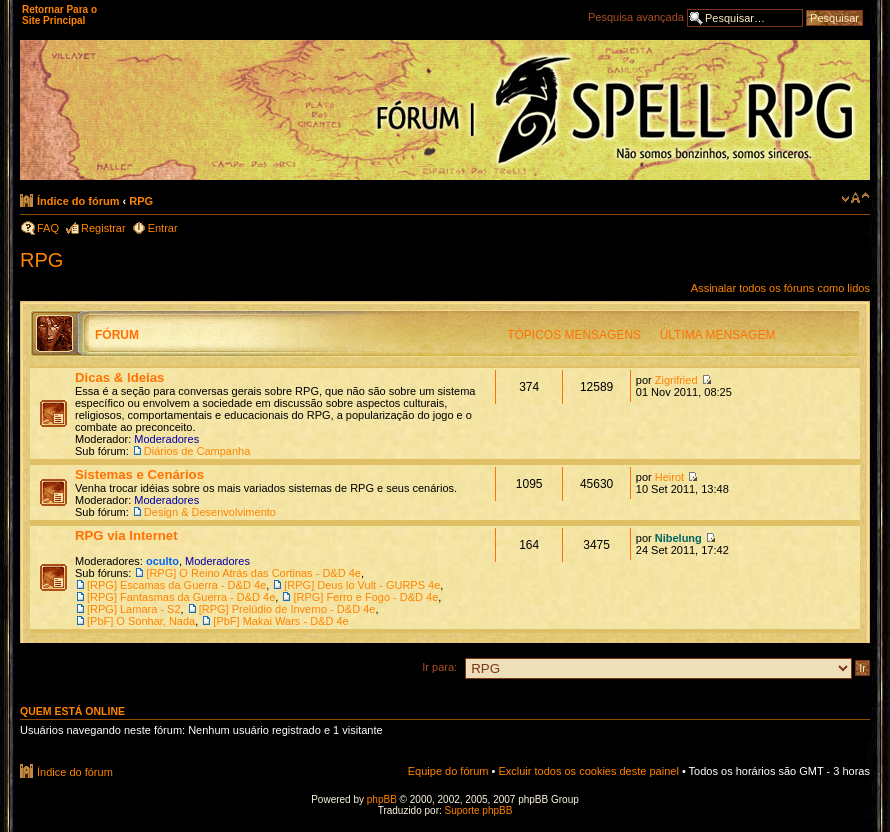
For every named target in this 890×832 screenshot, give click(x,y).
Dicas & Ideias (119, 377)
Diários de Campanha (197, 451)
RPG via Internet (126, 535)
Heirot (669, 477)
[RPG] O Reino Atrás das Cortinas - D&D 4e (253, 573)
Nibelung (678, 538)
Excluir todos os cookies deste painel (588, 771)
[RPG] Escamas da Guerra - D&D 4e (176, 585)
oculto (162, 561)
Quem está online (72, 711)
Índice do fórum (78, 201)
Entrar (163, 228)
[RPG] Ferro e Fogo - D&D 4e (365, 597)
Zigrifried (676, 380)
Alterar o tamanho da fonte (855, 198)
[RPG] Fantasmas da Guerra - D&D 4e (181, 597)
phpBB (382, 799)
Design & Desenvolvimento (210, 512)
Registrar (103, 228)
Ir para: (439, 667)
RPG (141, 201)
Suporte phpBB (479, 810)
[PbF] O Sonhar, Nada (141, 621)
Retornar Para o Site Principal (59, 15)
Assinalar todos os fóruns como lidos (780, 288)
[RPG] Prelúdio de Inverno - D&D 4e (287, 609)
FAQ (48, 228)
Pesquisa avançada (636, 17)
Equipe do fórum (448, 771)
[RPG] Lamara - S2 (134, 609)
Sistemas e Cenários (139, 474)
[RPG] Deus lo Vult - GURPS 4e (362, 585)
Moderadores (166, 439)
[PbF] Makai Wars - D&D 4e (280, 621)
